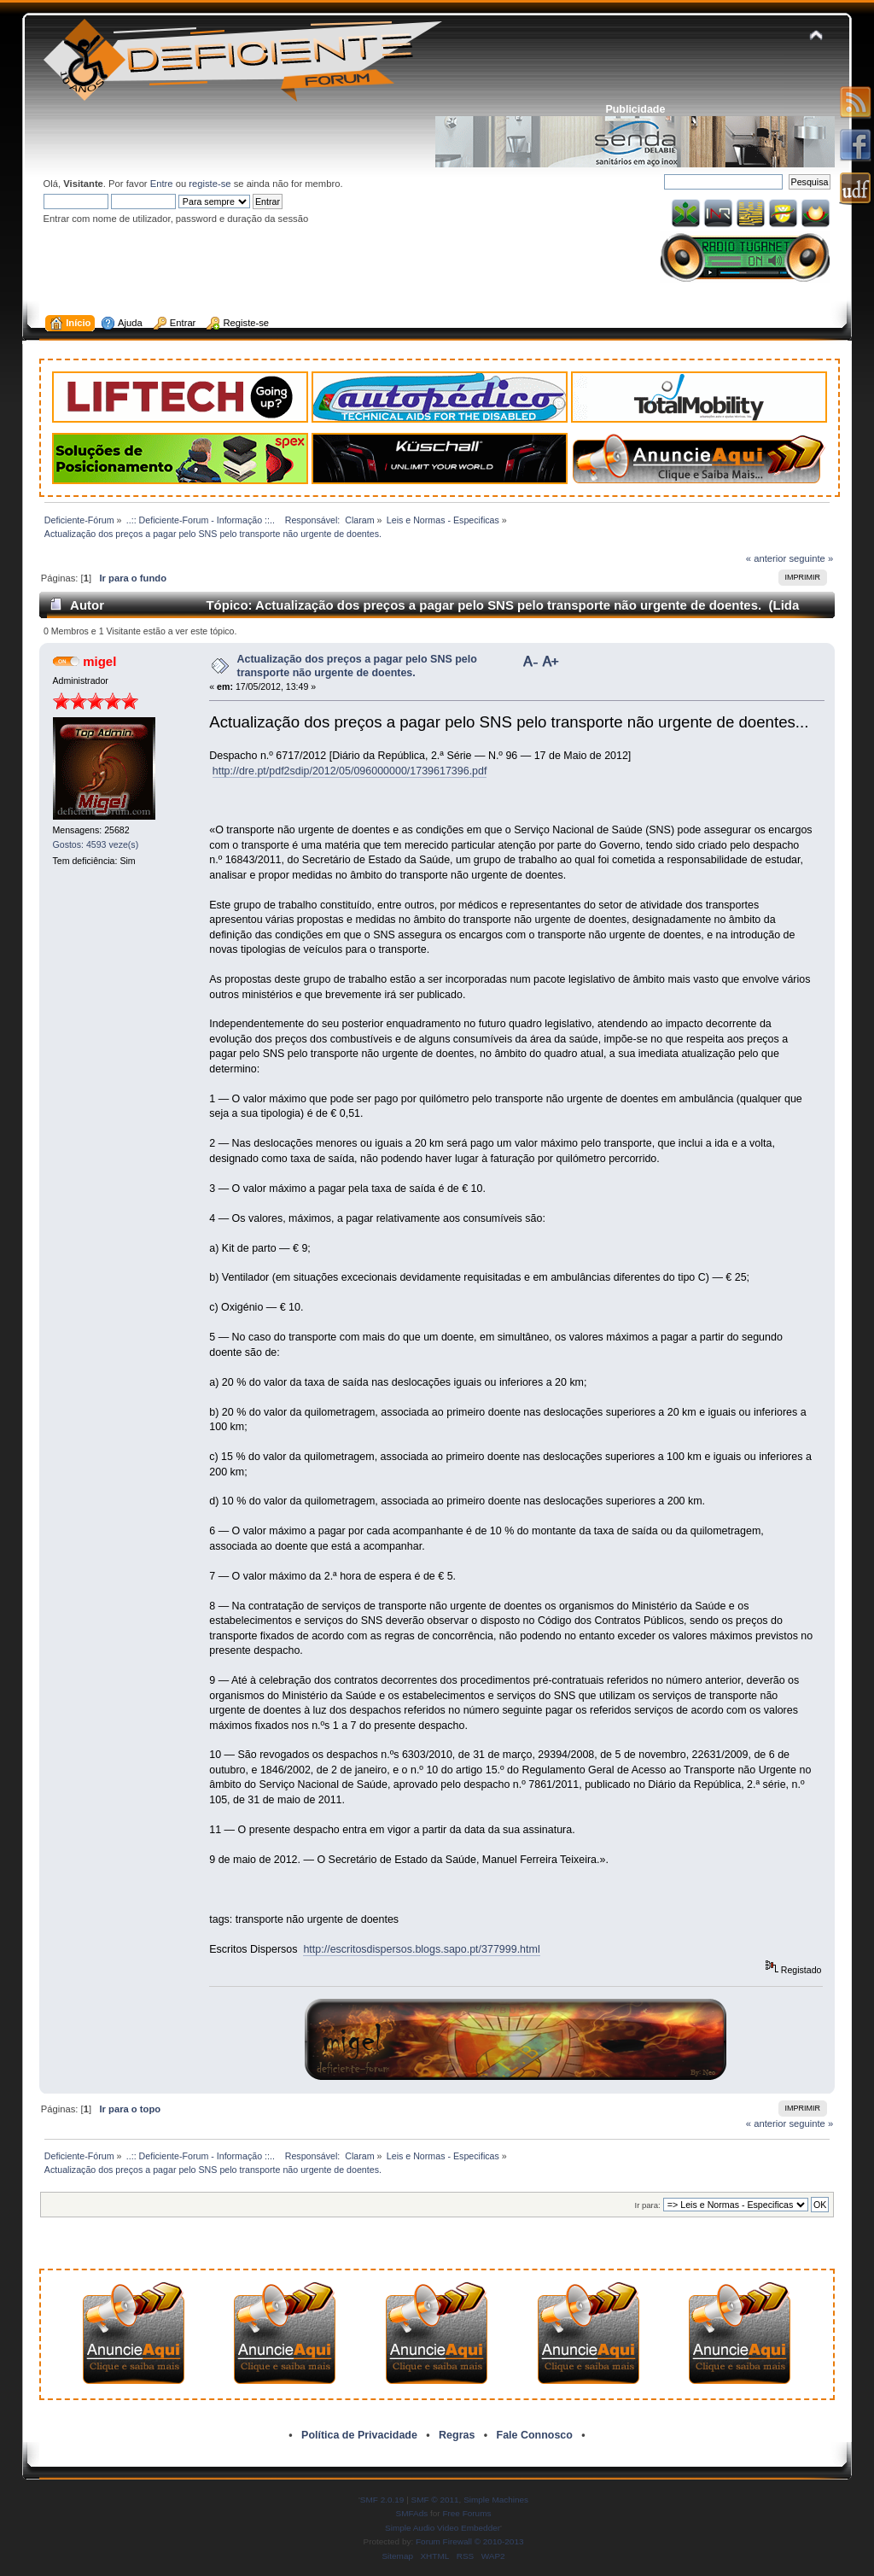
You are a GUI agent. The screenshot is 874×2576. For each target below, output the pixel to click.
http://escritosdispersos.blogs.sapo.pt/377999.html (421, 1949)
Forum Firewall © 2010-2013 (469, 2541)
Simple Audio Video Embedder (442, 2527)
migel (99, 661)
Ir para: (648, 2205)
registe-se (209, 183)
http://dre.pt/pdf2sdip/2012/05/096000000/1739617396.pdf (350, 771)
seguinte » (811, 558)
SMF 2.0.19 (382, 2499)
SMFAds (412, 2513)
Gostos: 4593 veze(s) (96, 844)
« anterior (766, 558)
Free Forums (466, 2513)
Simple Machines (495, 2499)
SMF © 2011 (435, 2499)
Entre (161, 183)
